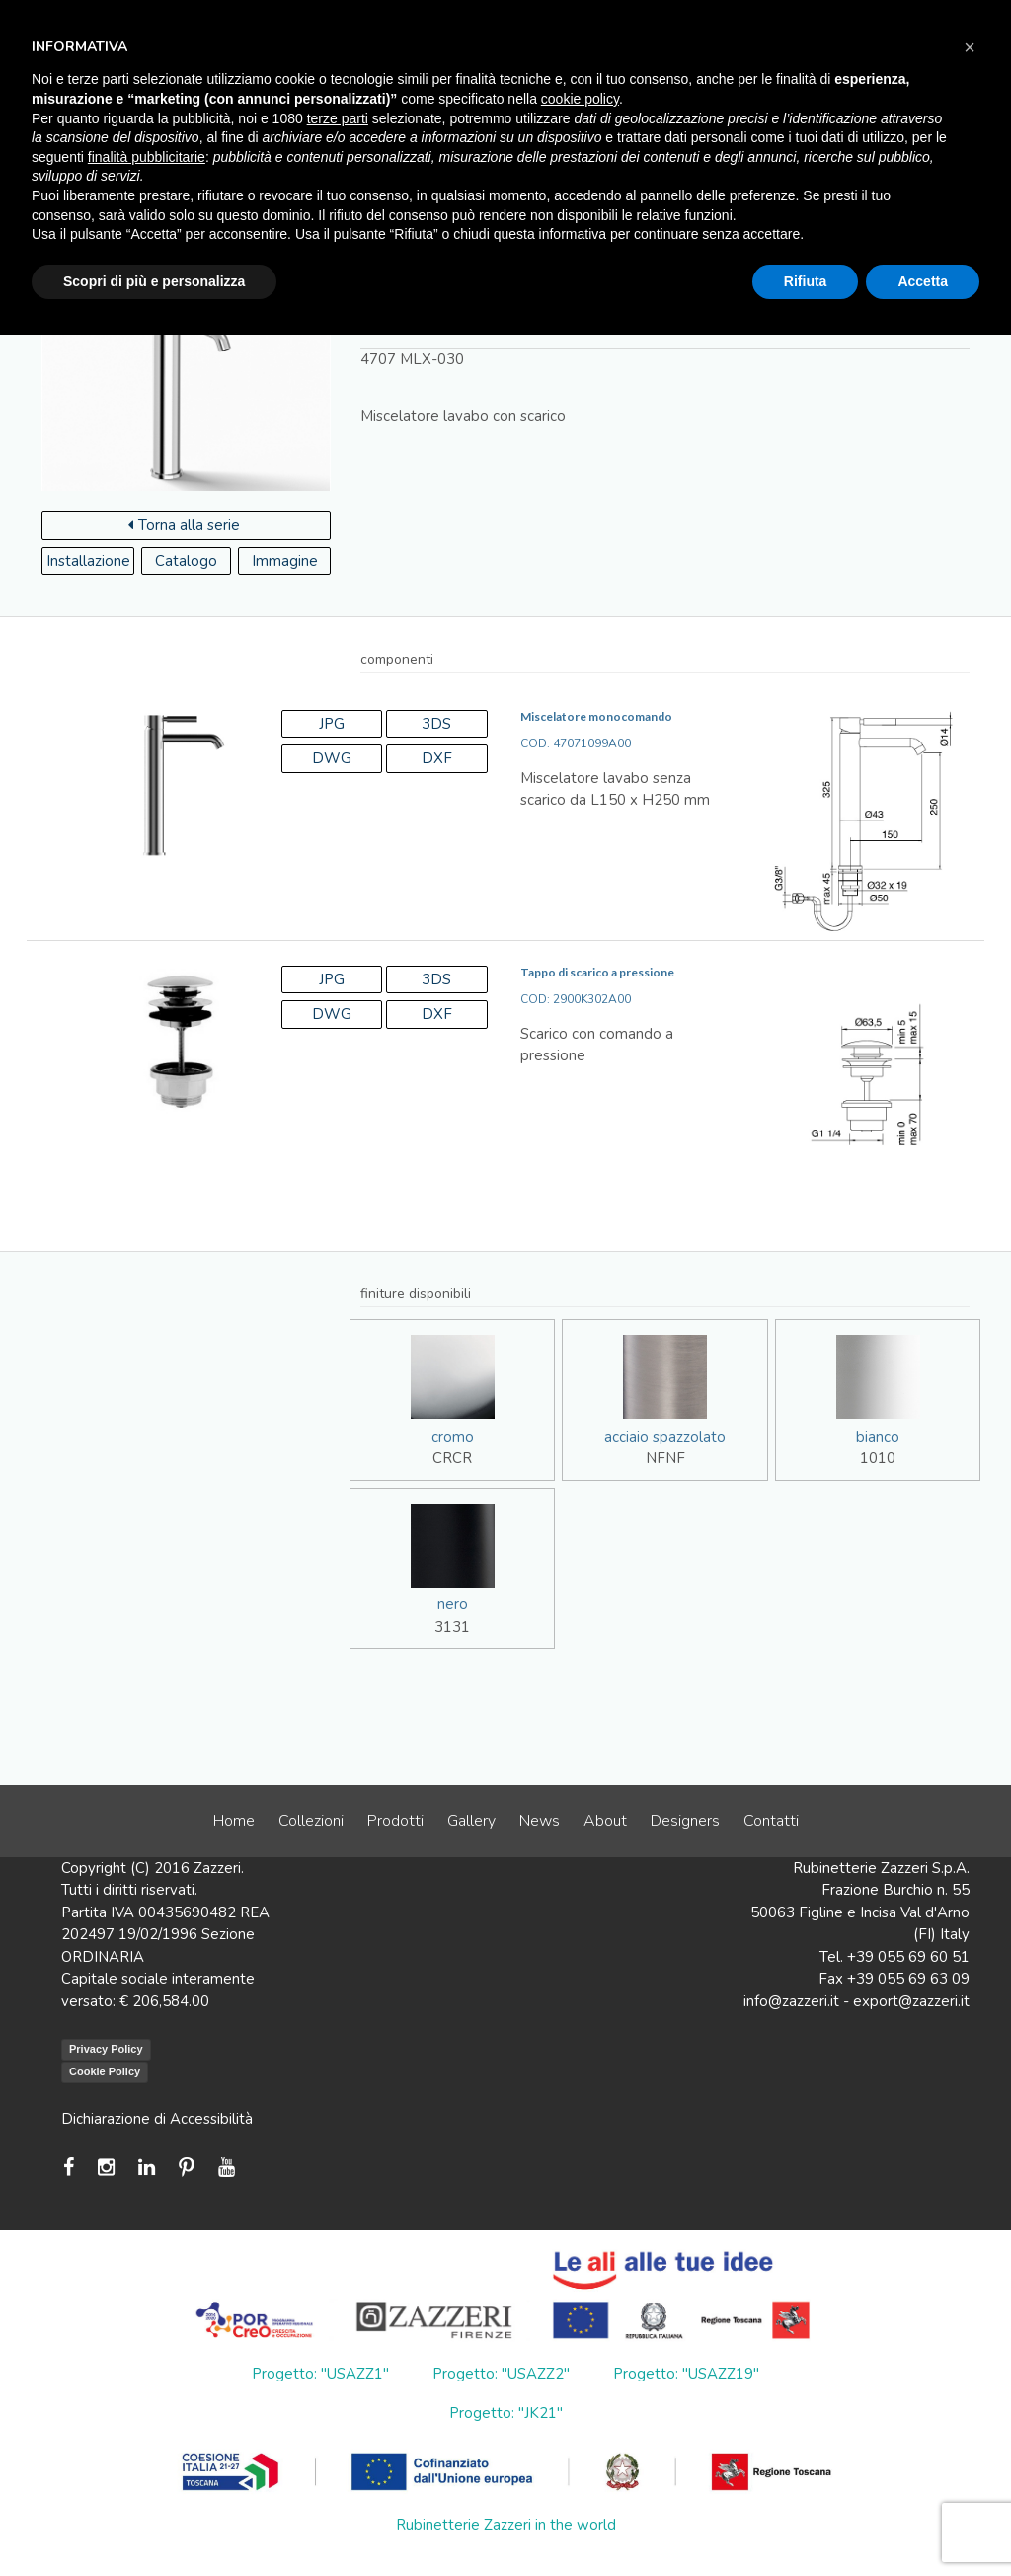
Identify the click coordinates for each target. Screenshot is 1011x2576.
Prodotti (395, 1821)
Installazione (88, 561)
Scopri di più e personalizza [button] (154, 281)
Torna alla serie (184, 525)
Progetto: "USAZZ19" (686, 2373)
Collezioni (311, 1821)
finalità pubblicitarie (146, 157)
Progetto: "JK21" (506, 2413)
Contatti (771, 1821)
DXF (437, 758)
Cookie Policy (104, 2071)
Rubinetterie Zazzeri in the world (506, 2525)
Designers (685, 1821)
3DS (436, 724)
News (539, 1821)
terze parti (337, 118)
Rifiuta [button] (805, 281)
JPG (332, 724)
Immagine (285, 561)
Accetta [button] (922, 281)
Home (234, 1821)
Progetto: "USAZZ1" (320, 2373)
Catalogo (186, 561)
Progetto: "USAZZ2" (501, 2373)
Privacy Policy (106, 2049)
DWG (331, 758)
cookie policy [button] (580, 99)
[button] (969, 47)
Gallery (471, 1821)
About (605, 1821)
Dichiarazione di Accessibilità (157, 2119)
